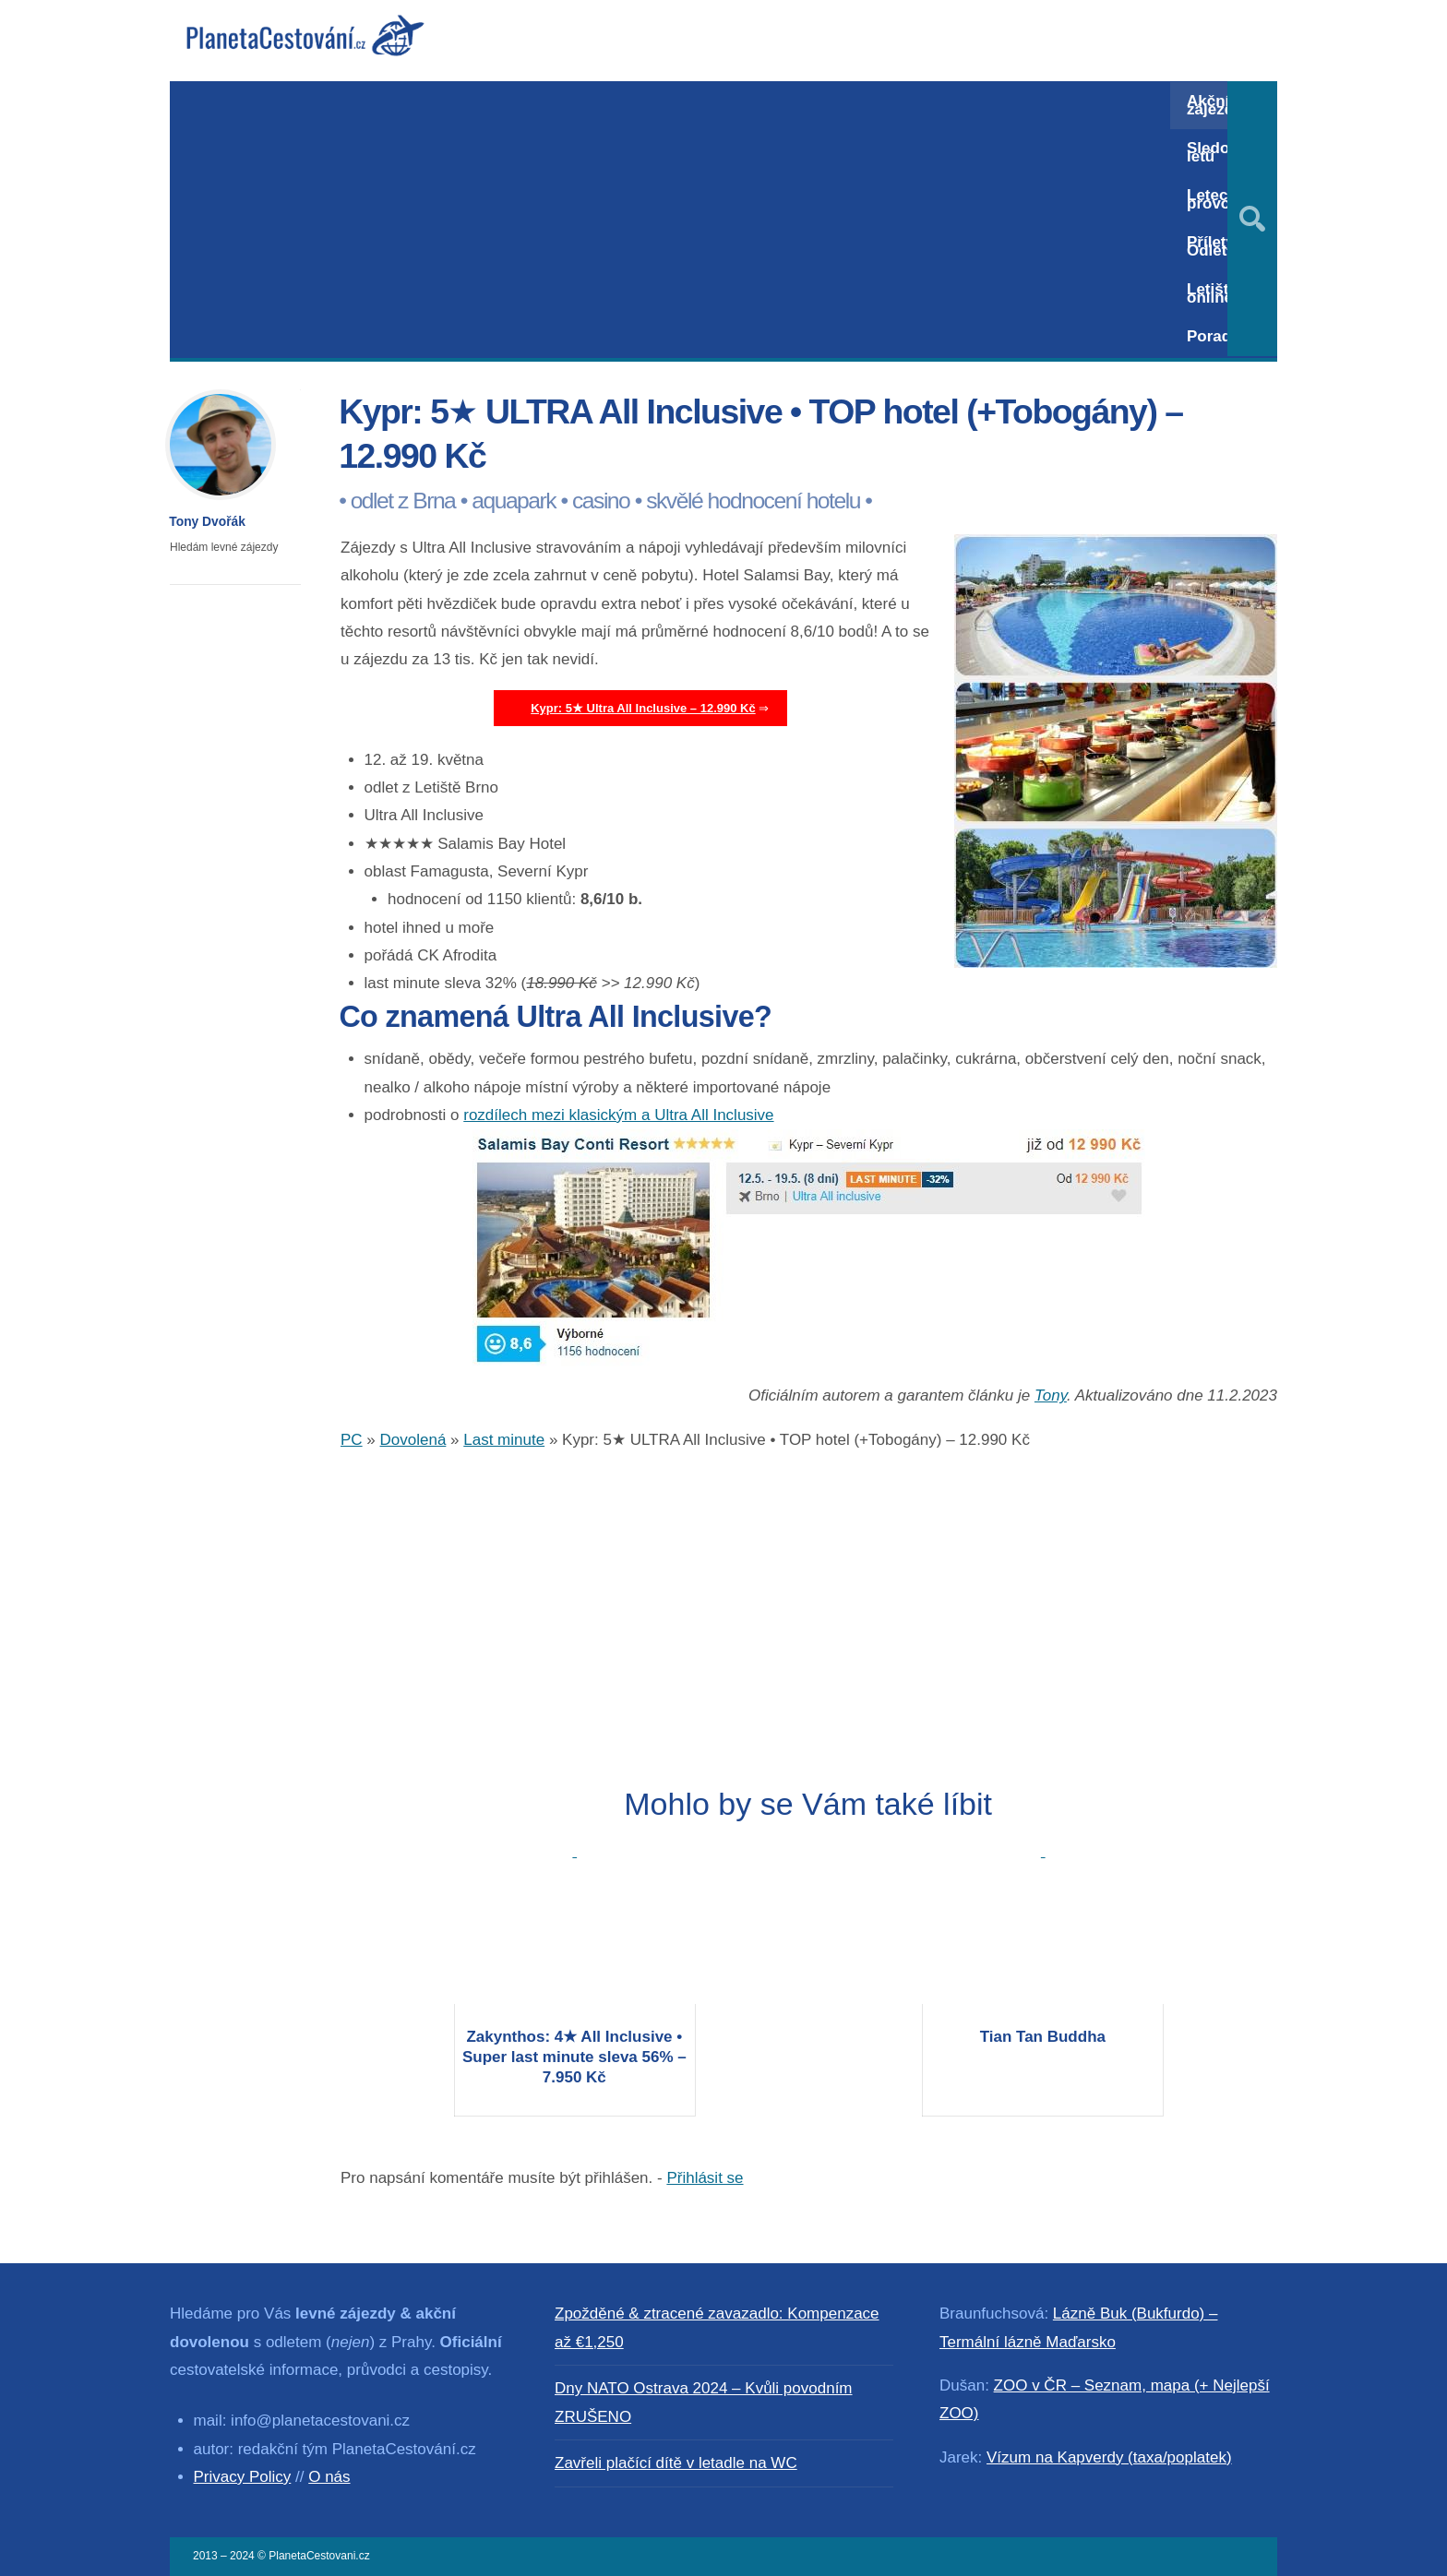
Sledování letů (1224, 152)
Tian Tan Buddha (1043, 2036)
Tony (1050, 1395)
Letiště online (1212, 293)
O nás (329, 2477)
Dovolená (413, 1440)
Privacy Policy (243, 2477)
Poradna (1218, 336)
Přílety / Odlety (1215, 246)
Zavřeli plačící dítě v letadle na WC (676, 2463)
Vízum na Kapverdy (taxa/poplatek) (1109, 2457)
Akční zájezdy (1214, 105)
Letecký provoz (1216, 199)
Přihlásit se (704, 2178)
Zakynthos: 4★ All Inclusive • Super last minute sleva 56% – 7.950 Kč (574, 2057)
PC (352, 1440)
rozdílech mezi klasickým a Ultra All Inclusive (618, 1115)
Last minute (503, 1440)
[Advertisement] (670, 219)
